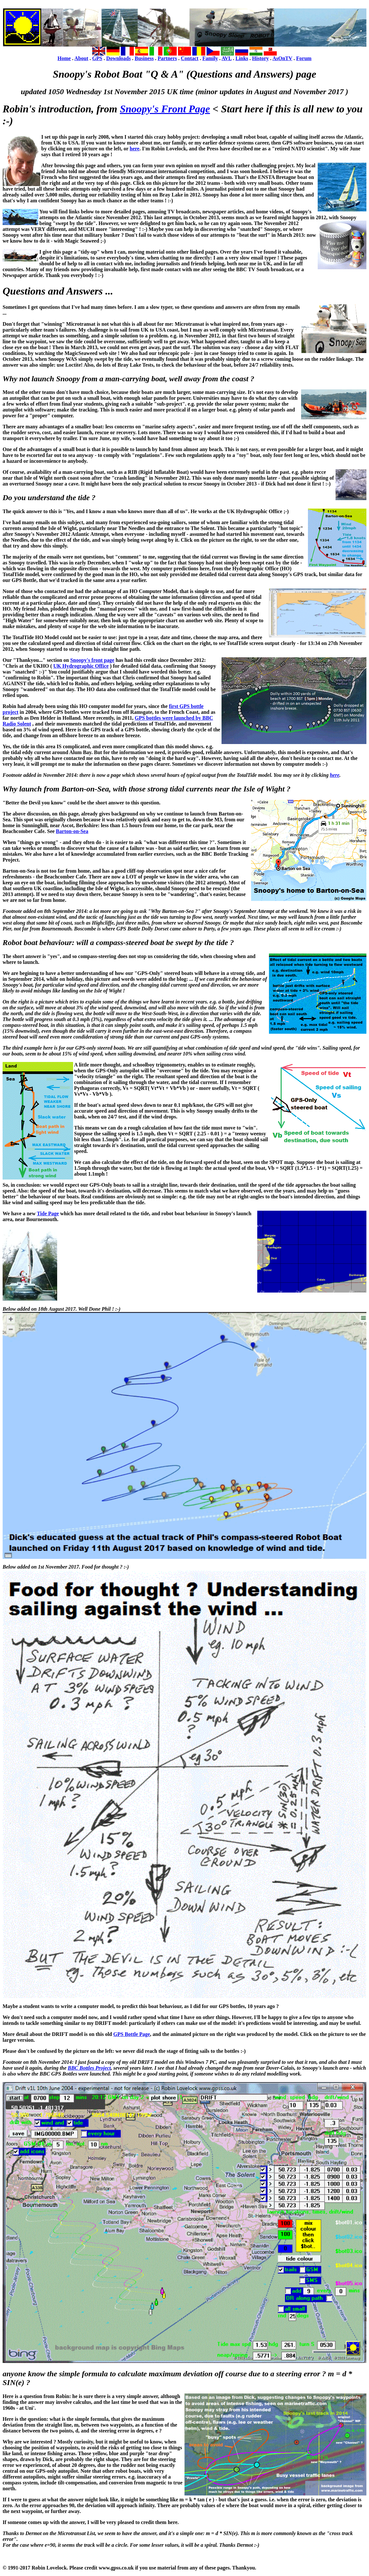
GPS (97, 58)
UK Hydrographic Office (80, 666)
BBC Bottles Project (89, 2068)
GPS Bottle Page (131, 2034)
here (134, 148)
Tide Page (48, 1213)
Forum (304, 58)
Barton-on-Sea (72, 831)
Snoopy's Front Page (165, 109)
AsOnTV (282, 58)
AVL (227, 58)
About (81, 58)
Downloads (118, 58)
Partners (167, 58)
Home (64, 58)
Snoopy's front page (92, 660)
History (260, 58)
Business (144, 58)
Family (210, 58)
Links (241, 58)
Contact (189, 58)
